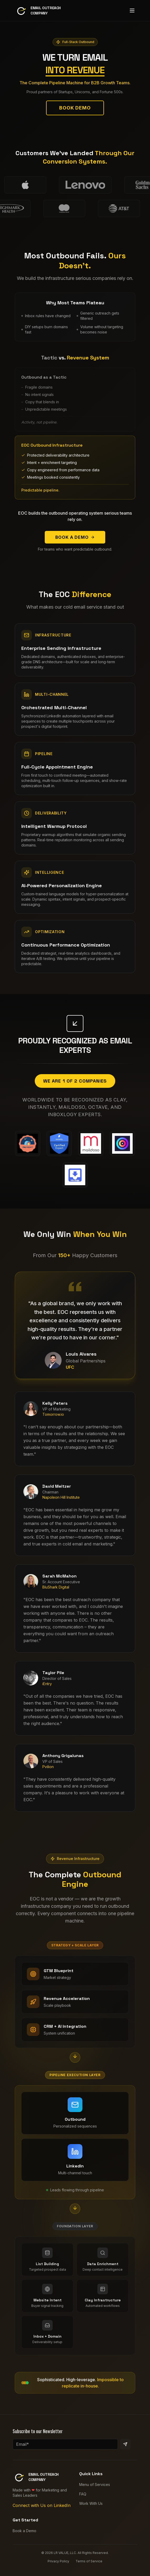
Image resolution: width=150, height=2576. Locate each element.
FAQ (82, 2494)
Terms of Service (89, 2561)
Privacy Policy (58, 2561)
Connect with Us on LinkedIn (42, 2505)
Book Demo (75, 112)
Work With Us (91, 2503)
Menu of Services (94, 2484)
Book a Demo (75, 537)
